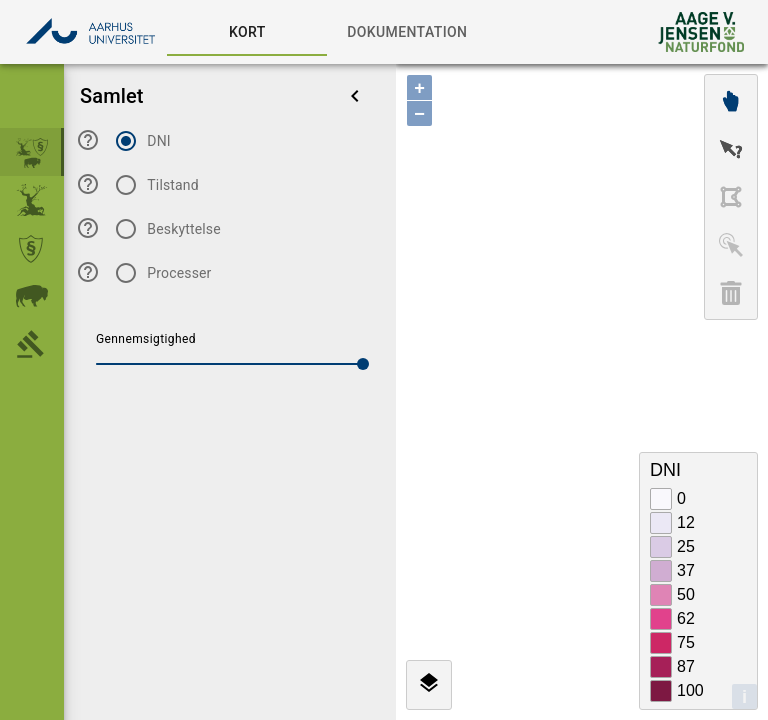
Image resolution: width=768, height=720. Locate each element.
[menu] (355, 96)
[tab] (247, 32)
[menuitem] (32, 152)
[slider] (363, 364)
